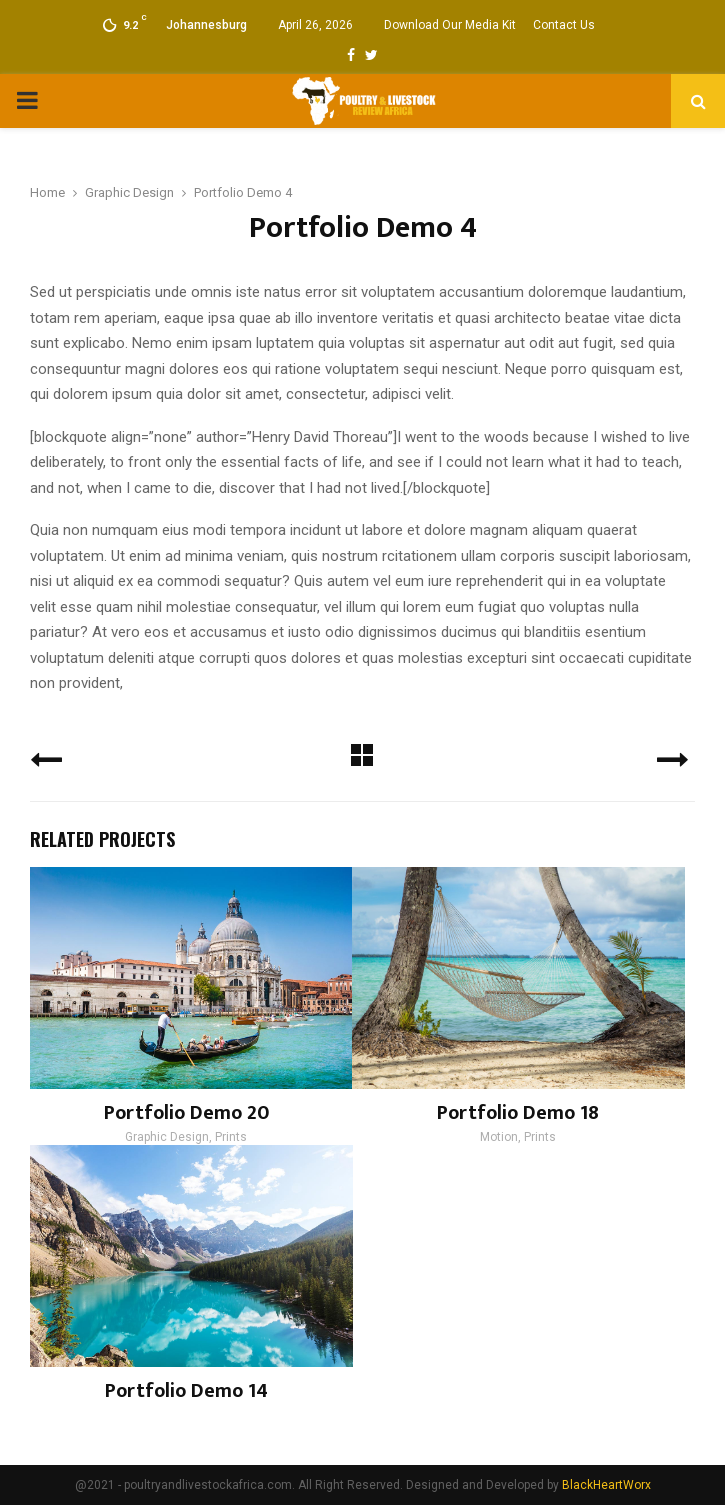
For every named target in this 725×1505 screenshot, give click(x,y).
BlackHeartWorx (606, 1485)
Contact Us (564, 25)
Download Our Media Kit (450, 25)
